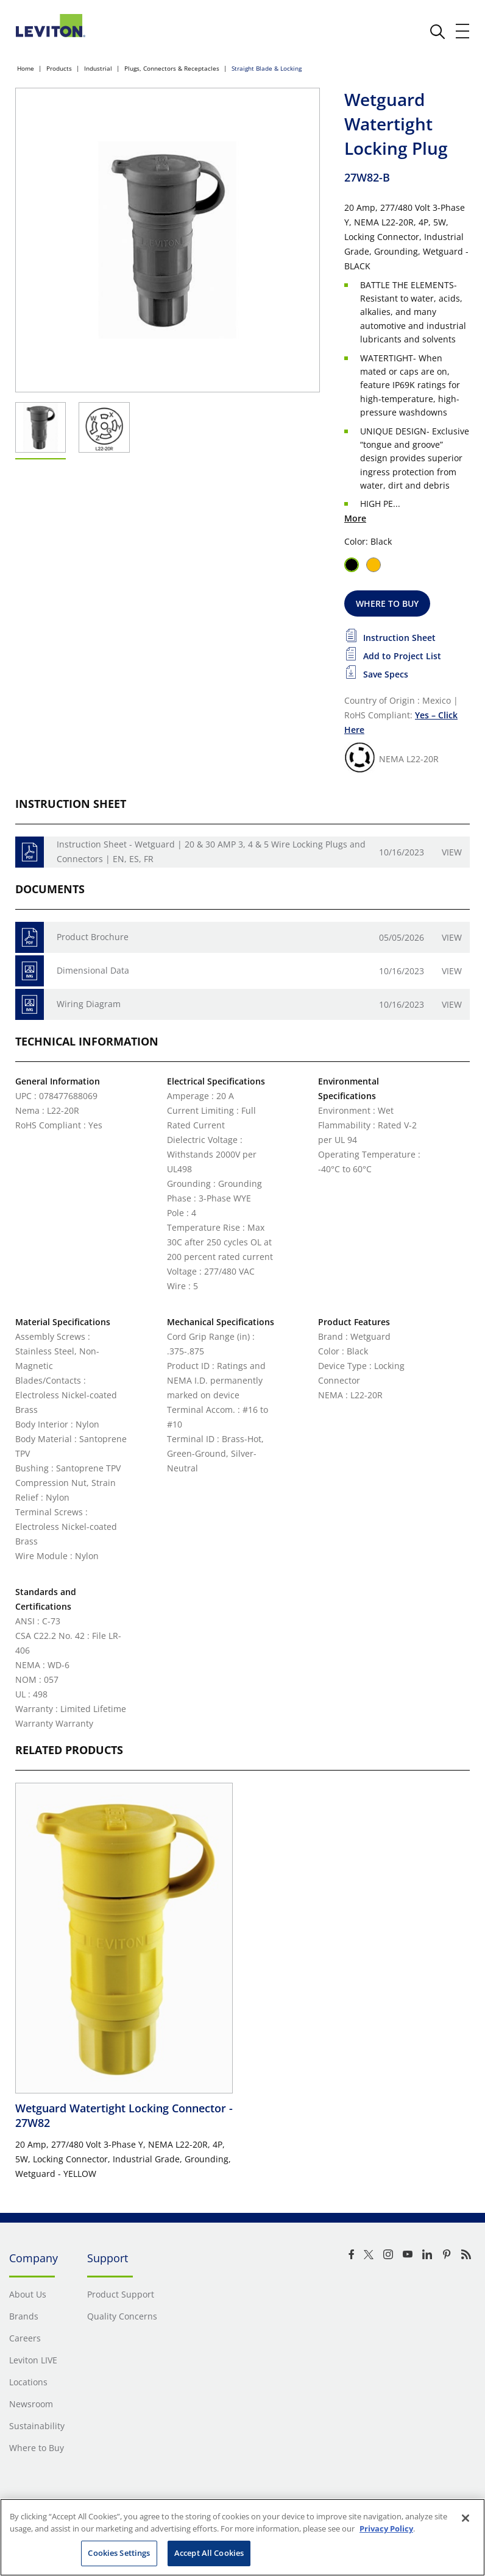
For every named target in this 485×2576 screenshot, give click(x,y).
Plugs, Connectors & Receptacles (171, 68)
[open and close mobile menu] (463, 31)
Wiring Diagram (89, 1004)
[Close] (465, 2518)
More (355, 518)
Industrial (98, 68)
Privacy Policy (386, 2528)
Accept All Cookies (209, 2552)
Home (25, 68)
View (452, 852)
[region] (242, 2537)
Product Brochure (93, 937)
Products (59, 68)
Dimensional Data (93, 970)
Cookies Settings (119, 2552)
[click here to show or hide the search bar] (437, 31)
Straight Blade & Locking (267, 68)
